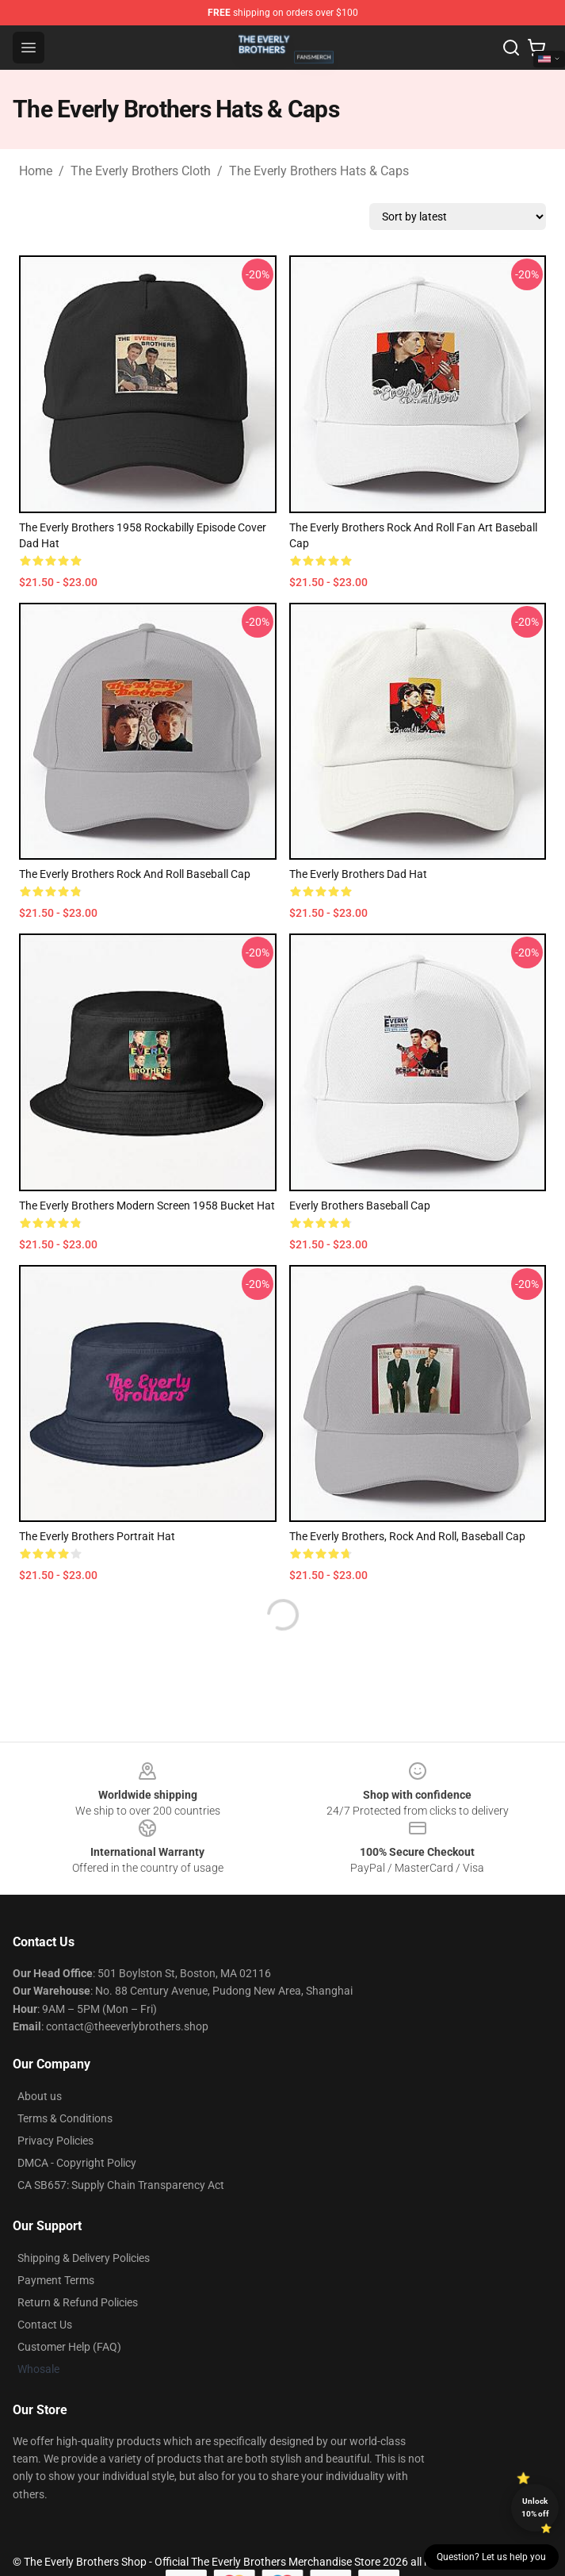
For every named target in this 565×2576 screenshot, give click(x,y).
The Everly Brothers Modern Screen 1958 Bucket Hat (147, 1205)
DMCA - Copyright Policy (76, 2162)
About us (39, 2096)
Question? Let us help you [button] (491, 2557)
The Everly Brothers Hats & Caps (319, 170)
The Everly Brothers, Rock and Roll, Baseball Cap (407, 1536)
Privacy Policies (55, 2140)
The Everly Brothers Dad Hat (358, 874)
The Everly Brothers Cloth (141, 170)
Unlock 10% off (535, 2507)
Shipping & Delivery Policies (83, 2258)
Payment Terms (55, 2280)
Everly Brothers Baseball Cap (359, 1205)
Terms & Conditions (65, 2118)
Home (35, 170)
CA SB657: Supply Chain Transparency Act (120, 2185)
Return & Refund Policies (77, 2302)
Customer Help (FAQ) (69, 2346)
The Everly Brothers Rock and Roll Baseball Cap (134, 874)
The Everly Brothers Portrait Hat (97, 1536)
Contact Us (44, 2324)
